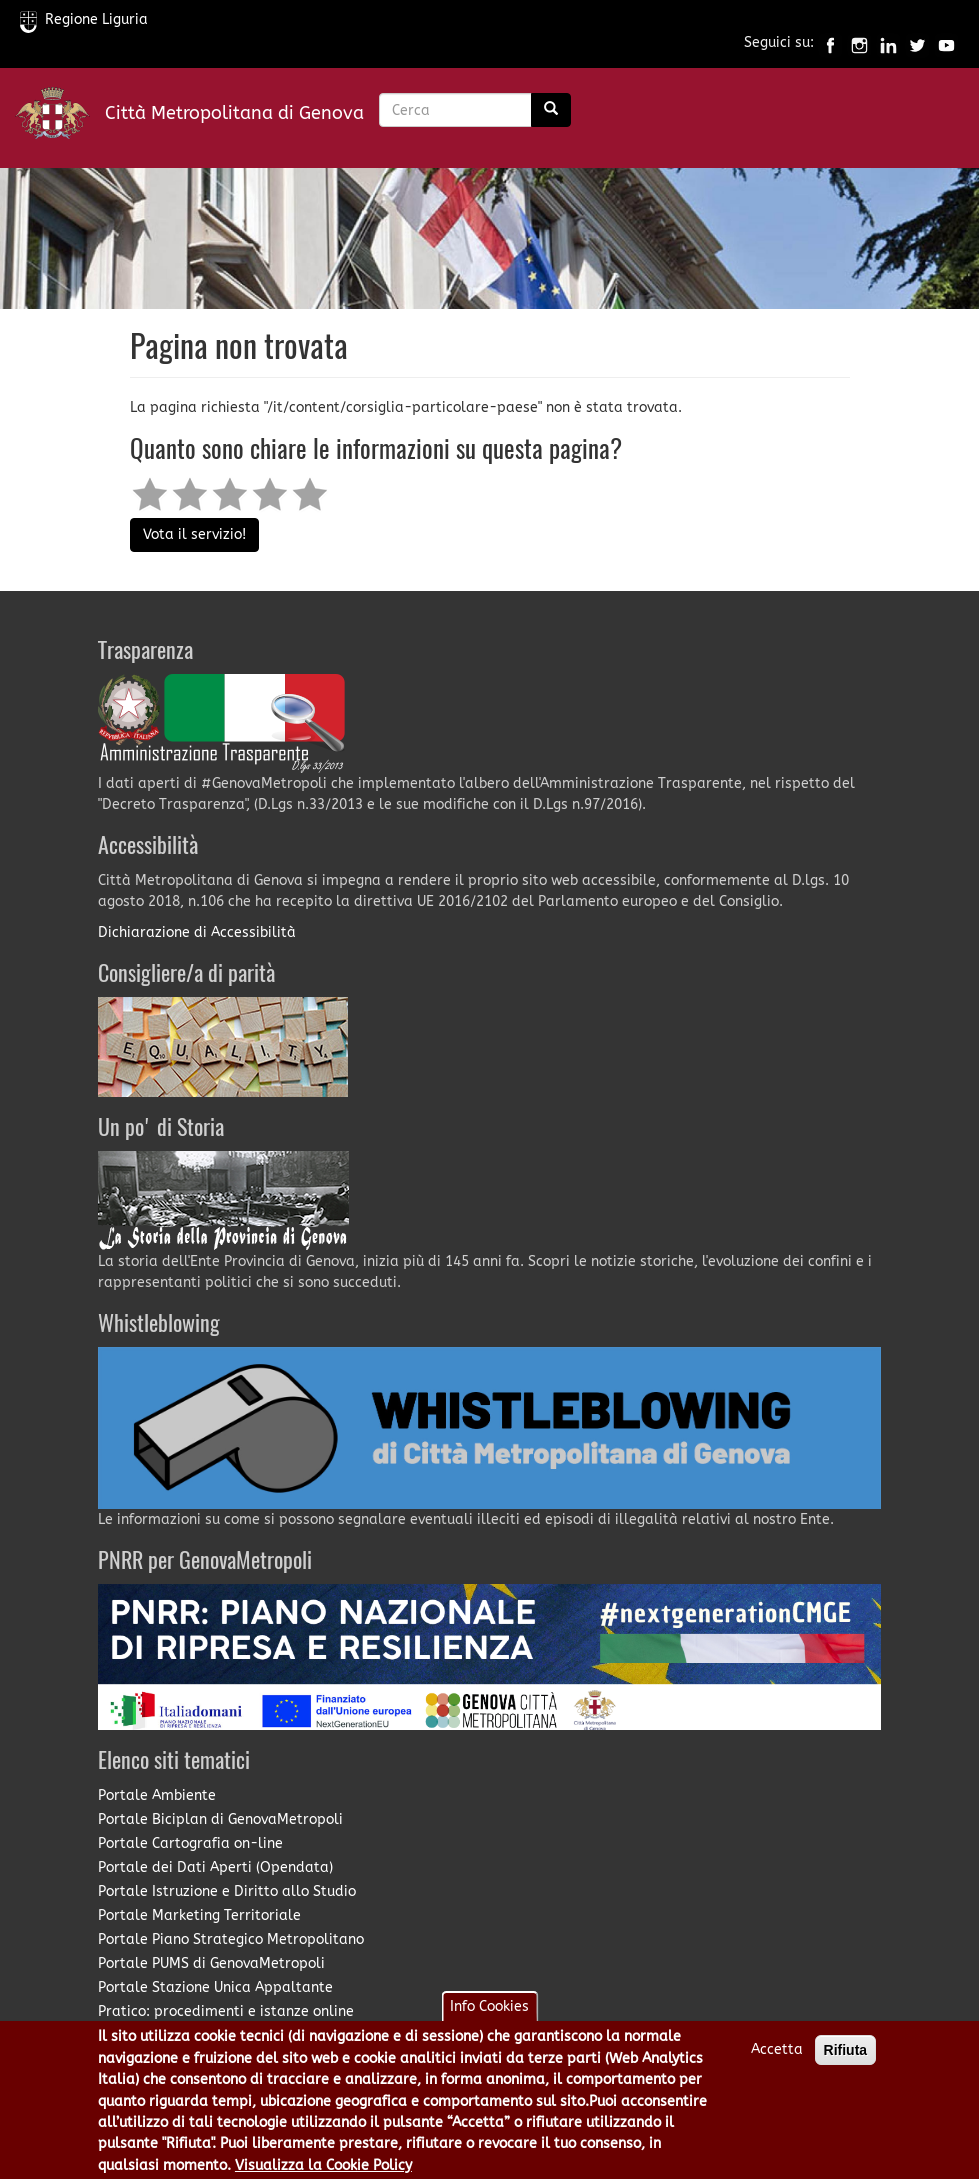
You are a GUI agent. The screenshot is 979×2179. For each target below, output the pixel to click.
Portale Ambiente (157, 1795)
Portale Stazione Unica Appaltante (215, 1987)
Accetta (777, 2058)
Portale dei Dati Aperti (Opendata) (215, 1867)
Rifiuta (846, 2059)
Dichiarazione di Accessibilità (197, 932)
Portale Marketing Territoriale (199, 1915)
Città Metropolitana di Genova (234, 113)
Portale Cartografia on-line (190, 1843)
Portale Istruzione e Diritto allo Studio (227, 1891)
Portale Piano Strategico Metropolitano (231, 1939)
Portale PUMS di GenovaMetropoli (211, 1963)
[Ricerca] (551, 110)
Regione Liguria (84, 19)
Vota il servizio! (194, 534)
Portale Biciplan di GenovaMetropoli (220, 1819)
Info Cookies (489, 2015)
